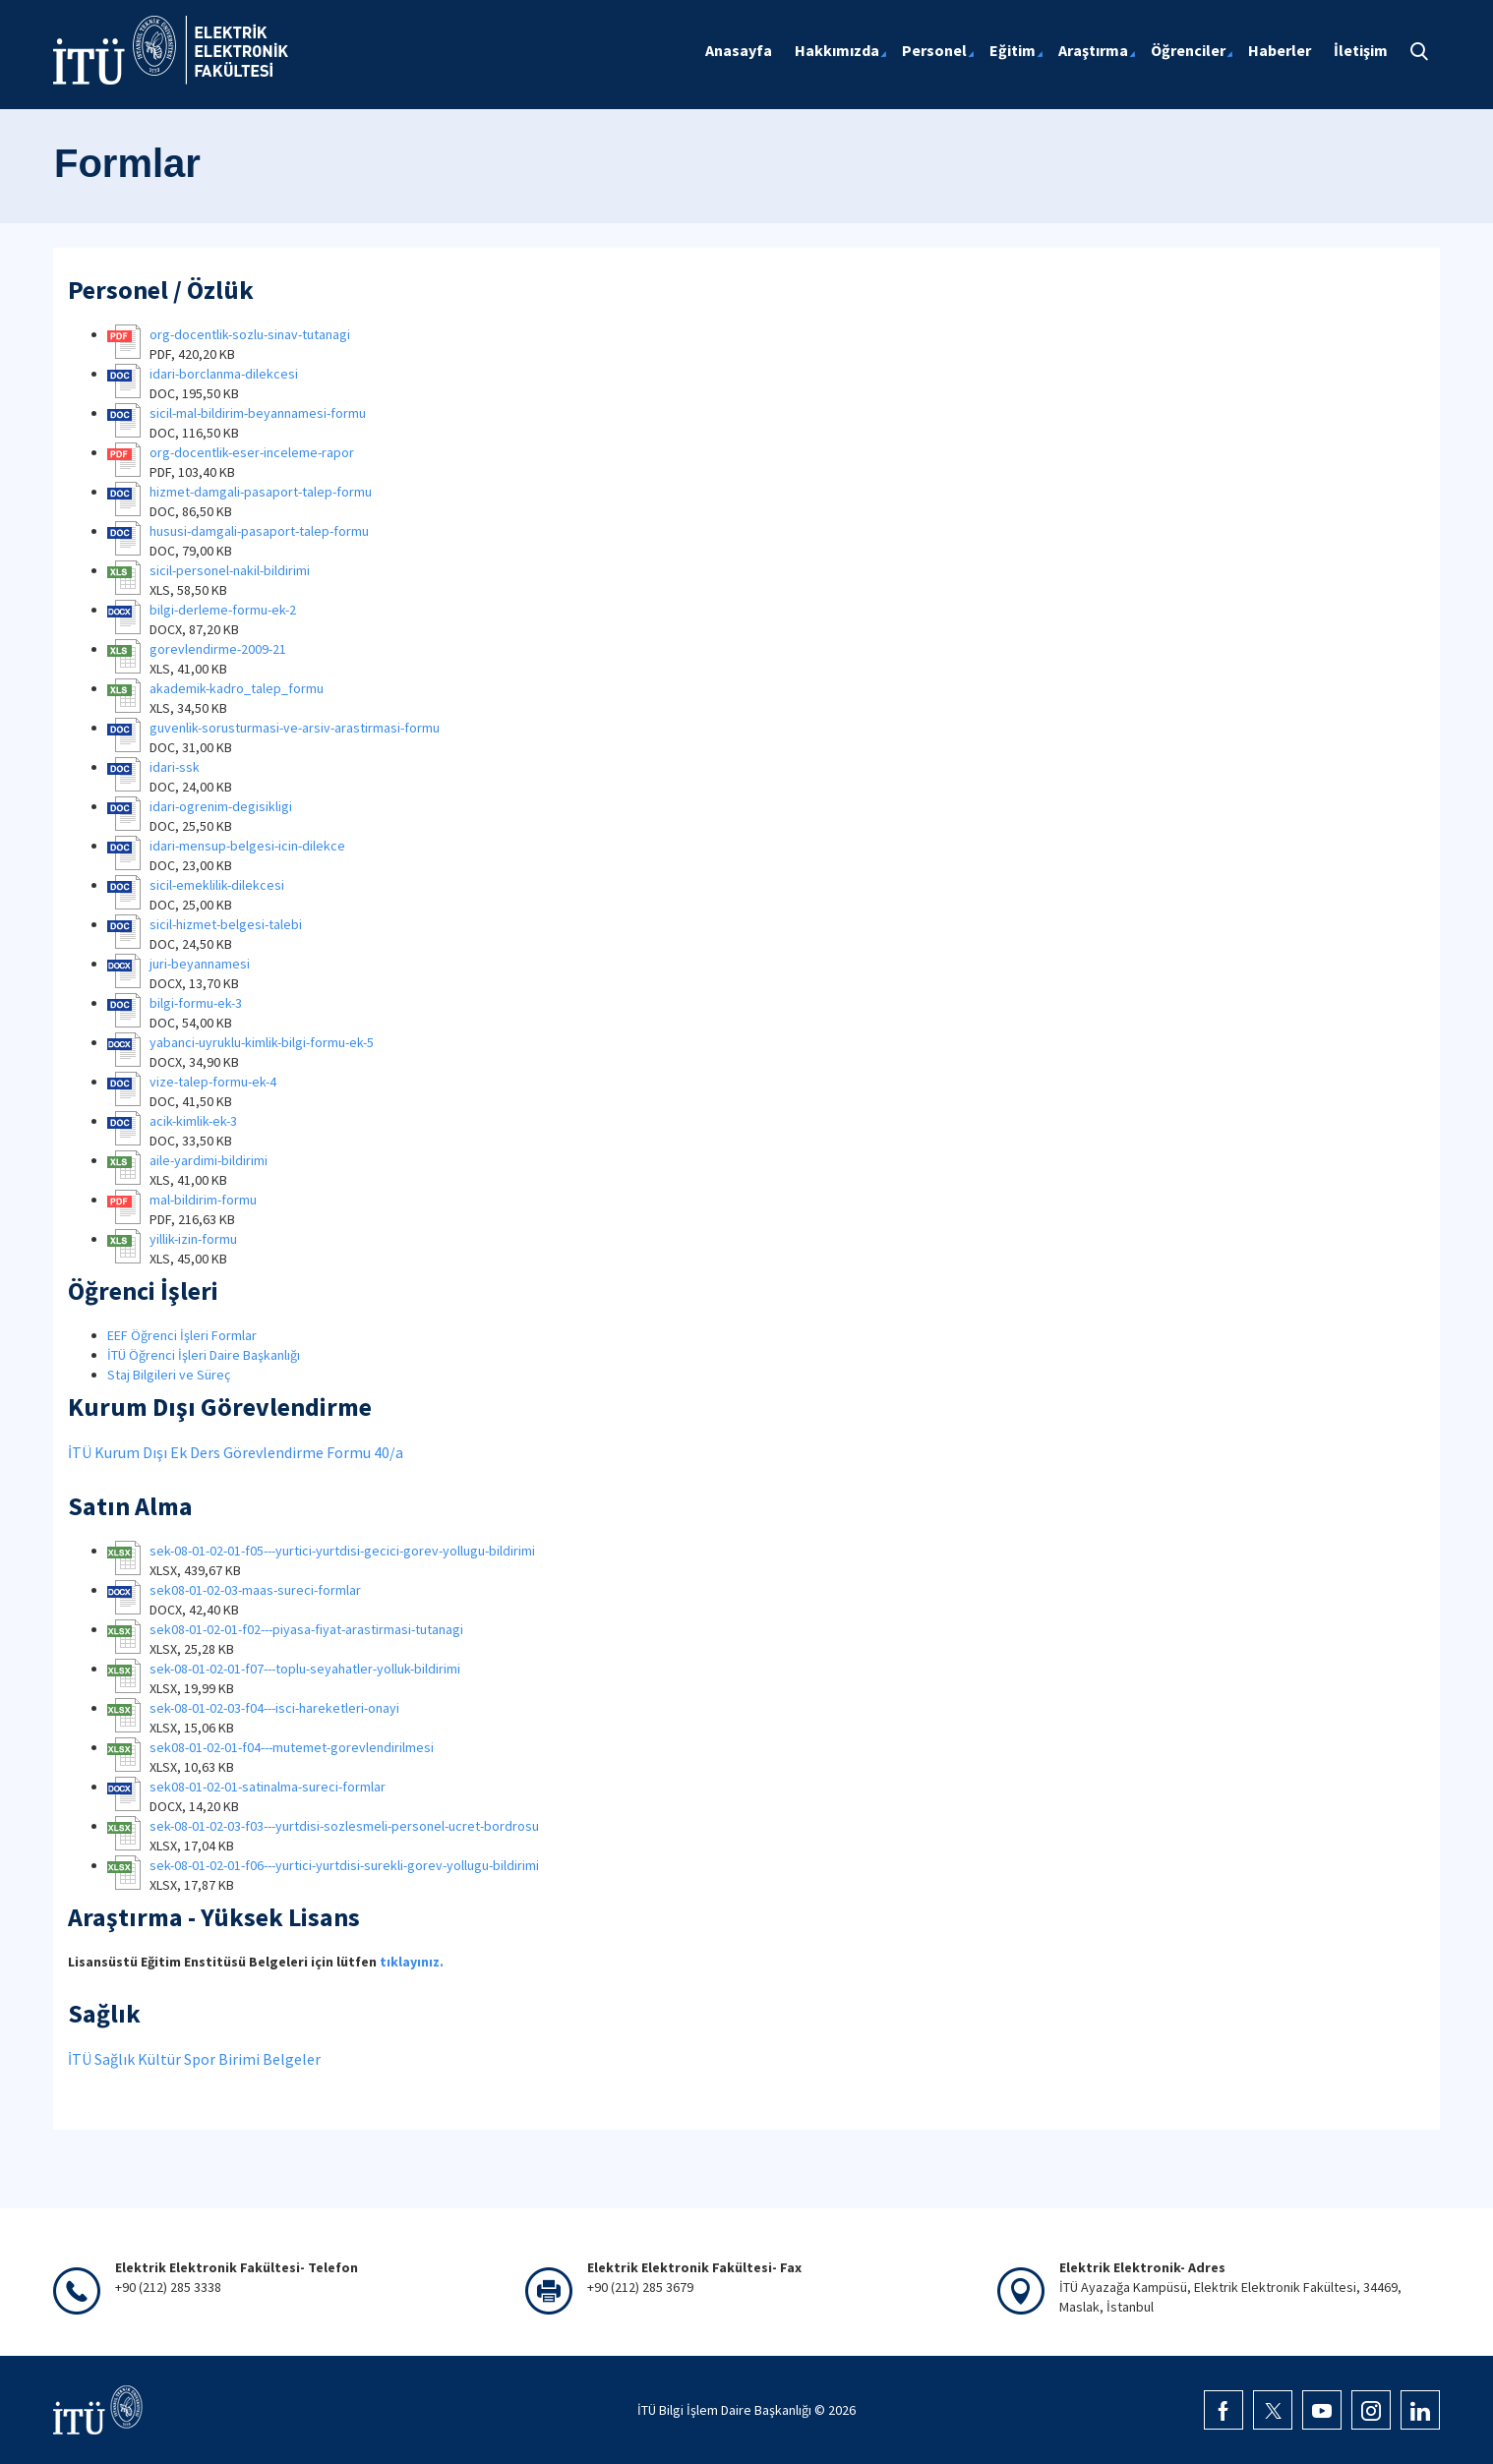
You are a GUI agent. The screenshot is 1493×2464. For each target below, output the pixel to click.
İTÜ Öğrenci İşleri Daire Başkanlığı (203, 1355)
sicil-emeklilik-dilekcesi (216, 885)
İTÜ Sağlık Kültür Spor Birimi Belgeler (194, 2059)
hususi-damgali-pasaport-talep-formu (259, 531)
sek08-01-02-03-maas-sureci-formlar (255, 1590)
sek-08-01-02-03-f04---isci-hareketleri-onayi (274, 1708)
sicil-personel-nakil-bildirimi (229, 570)
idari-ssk (174, 767)
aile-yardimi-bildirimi (208, 1160)
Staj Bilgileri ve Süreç (168, 1374)
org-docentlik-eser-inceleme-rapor (251, 452)
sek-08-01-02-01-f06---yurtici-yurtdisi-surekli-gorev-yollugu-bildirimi (344, 1865)
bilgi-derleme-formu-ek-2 (222, 609)
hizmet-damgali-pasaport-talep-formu (260, 491)
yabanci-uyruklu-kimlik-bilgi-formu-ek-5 (261, 1042)
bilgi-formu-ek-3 (195, 1003)
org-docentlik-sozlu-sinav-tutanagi (249, 334)
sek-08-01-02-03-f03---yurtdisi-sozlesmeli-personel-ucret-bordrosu (344, 1826)
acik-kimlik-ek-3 (193, 1121)
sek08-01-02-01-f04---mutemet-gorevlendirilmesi (291, 1747)
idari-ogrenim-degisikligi (220, 806)
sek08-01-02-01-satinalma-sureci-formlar (267, 1786)
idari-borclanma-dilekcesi (223, 373)
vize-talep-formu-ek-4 (212, 1081)
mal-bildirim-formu (203, 1199)
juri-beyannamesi (199, 963)
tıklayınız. (412, 1961)
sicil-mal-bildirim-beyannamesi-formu (257, 413)
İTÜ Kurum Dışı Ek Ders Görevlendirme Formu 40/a (235, 1452)
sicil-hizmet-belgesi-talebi (225, 924)
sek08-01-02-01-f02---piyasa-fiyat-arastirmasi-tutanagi (306, 1629)
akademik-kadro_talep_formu (236, 688)
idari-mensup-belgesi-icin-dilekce (247, 845)
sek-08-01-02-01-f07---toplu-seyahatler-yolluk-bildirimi (304, 1668)
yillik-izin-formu (193, 1239)
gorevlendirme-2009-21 (217, 649)
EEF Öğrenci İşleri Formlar (182, 1335)
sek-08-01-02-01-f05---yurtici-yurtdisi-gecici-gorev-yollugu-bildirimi (342, 1550)
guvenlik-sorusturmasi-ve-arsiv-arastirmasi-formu (294, 727)
